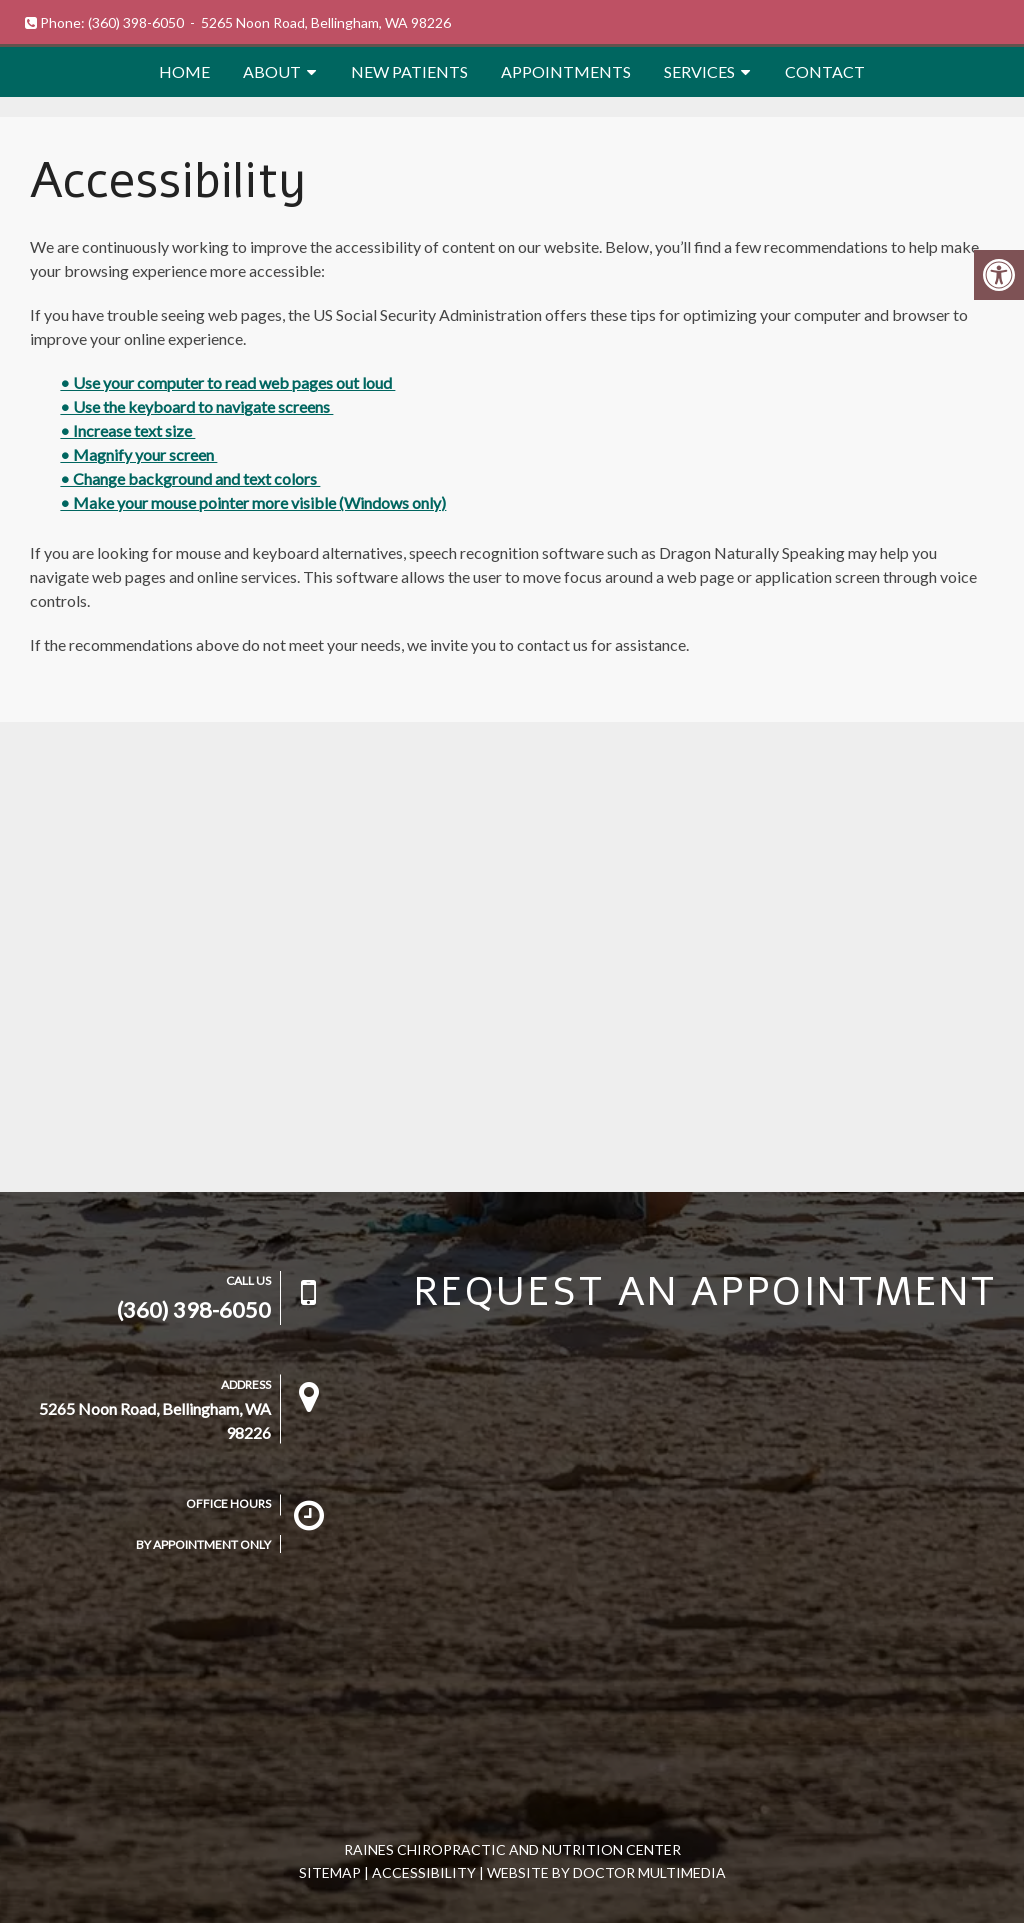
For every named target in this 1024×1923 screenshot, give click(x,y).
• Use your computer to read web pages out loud (227, 382)
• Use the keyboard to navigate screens (196, 406)
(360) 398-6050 (136, 22)
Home (184, 71)
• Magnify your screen (138, 454)
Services (699, 71)
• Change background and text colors (190, 478)
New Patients (409, 71)
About (272, 71)
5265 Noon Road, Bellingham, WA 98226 (326, 22)
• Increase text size (127, 430)
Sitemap (330, 1872)
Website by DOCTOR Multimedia (606, 1872)
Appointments (566, 71)
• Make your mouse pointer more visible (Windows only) (253, 502)
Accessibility (424, 1872)
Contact (825, 71)
